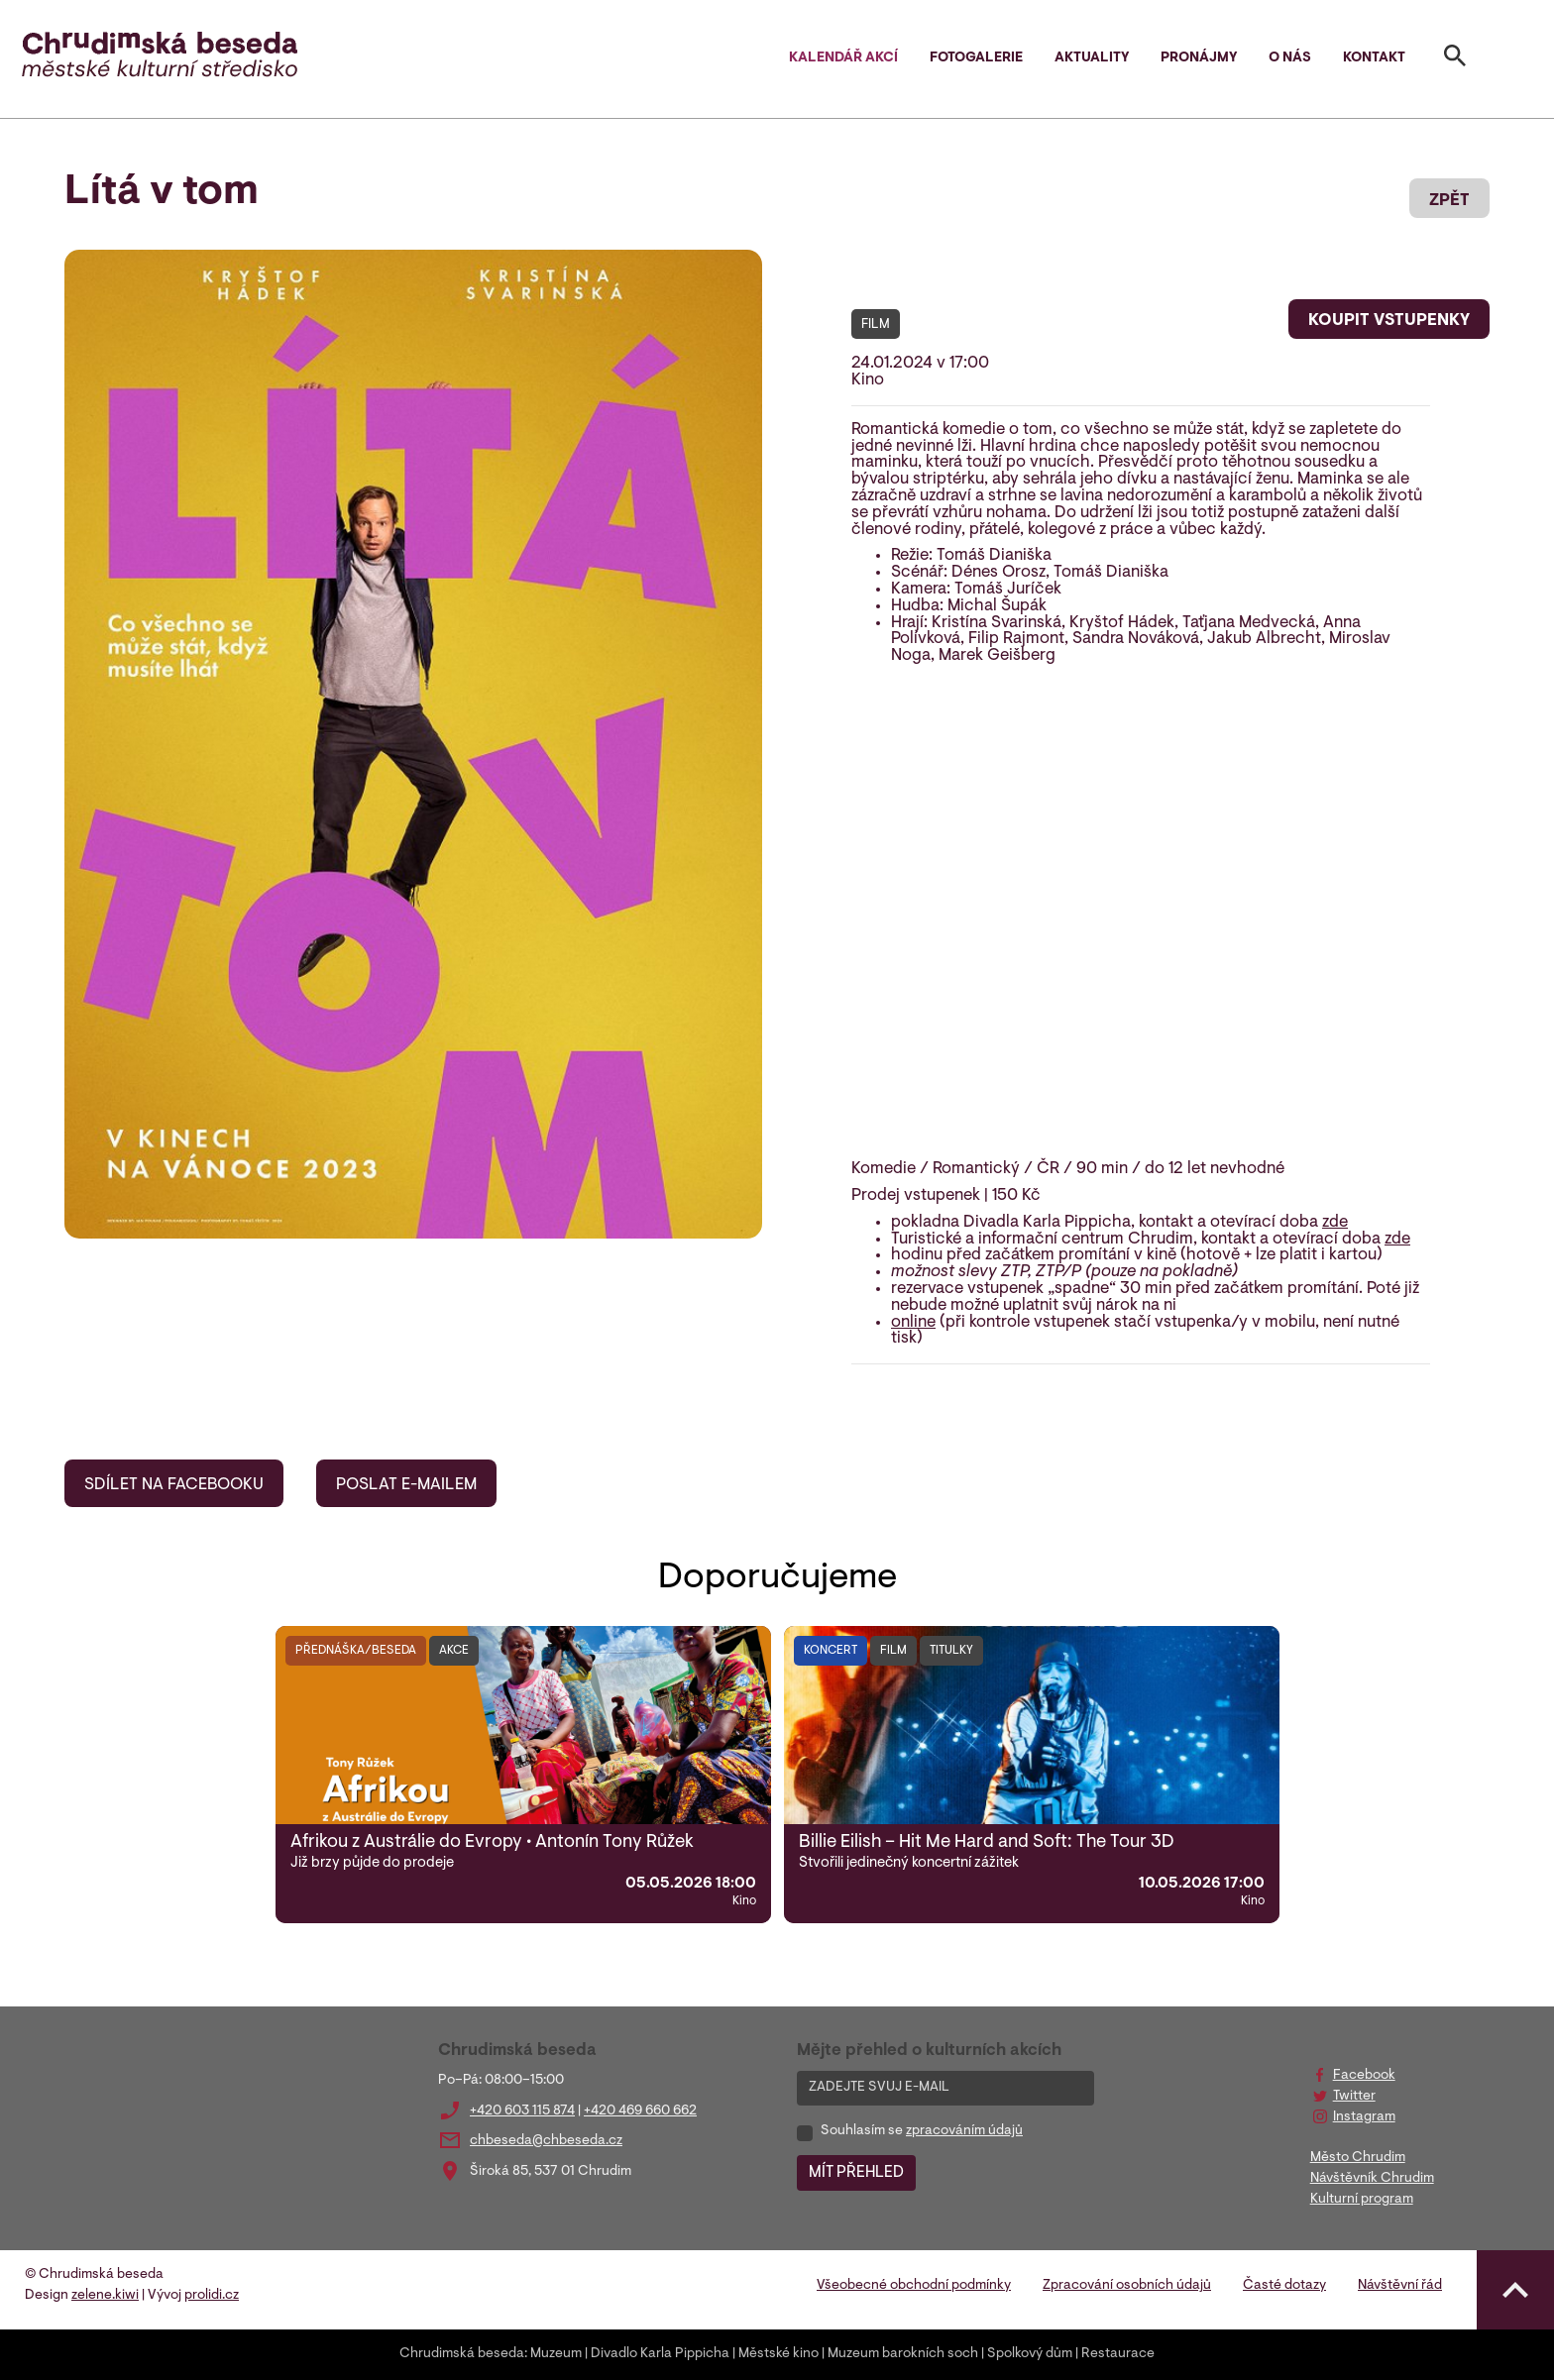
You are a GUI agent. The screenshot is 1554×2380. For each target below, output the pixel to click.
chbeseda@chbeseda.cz (546, 2141)
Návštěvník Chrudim (1372, 2179)
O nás (1290, 58)
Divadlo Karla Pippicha (660, 2354)
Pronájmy (1199, 58)
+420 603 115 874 (522, 2111)
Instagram (1364, 2117)
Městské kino (778, 2354)
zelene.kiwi (105, 2296)
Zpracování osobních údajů (1127, 2286)
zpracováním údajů (964, 2131)
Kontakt (1374, 58)
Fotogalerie (976, 58)
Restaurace (1118, 2354)
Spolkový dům (1029, 2354)
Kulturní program (1361, 2200)
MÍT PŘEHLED (856, 2173)
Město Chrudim (1357, 2158)
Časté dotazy (1284, 2286)
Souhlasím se (922, 2131)
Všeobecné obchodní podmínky (914, 2286)
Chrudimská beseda (461, 2354)
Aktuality (1091, 58)
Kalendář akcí (843, 58)
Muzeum (556, 2354)
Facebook (1364, 2076)
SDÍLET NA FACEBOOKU (174, 1485)
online (913, 1323)
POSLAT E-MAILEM (406, 1485)
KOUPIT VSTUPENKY (1389, 321)
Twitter (1354, 2097)
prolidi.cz (211, 2296)
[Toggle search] (1455, 59)
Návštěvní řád (1400, 2286)
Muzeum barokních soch (903, 2354)
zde (1335, 1223)
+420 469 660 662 (640, 2111)
